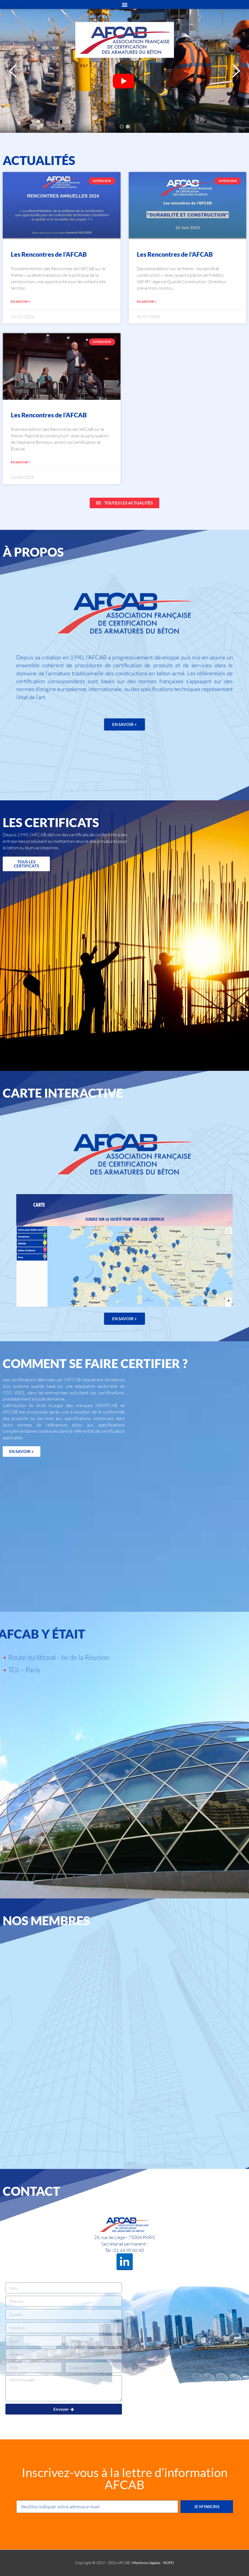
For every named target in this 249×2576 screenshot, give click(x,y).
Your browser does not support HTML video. (124, 79)
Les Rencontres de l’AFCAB (49, 254)
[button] (12, 71)
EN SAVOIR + (20, 301)
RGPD (168, 2562)
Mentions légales (146, 2562)
